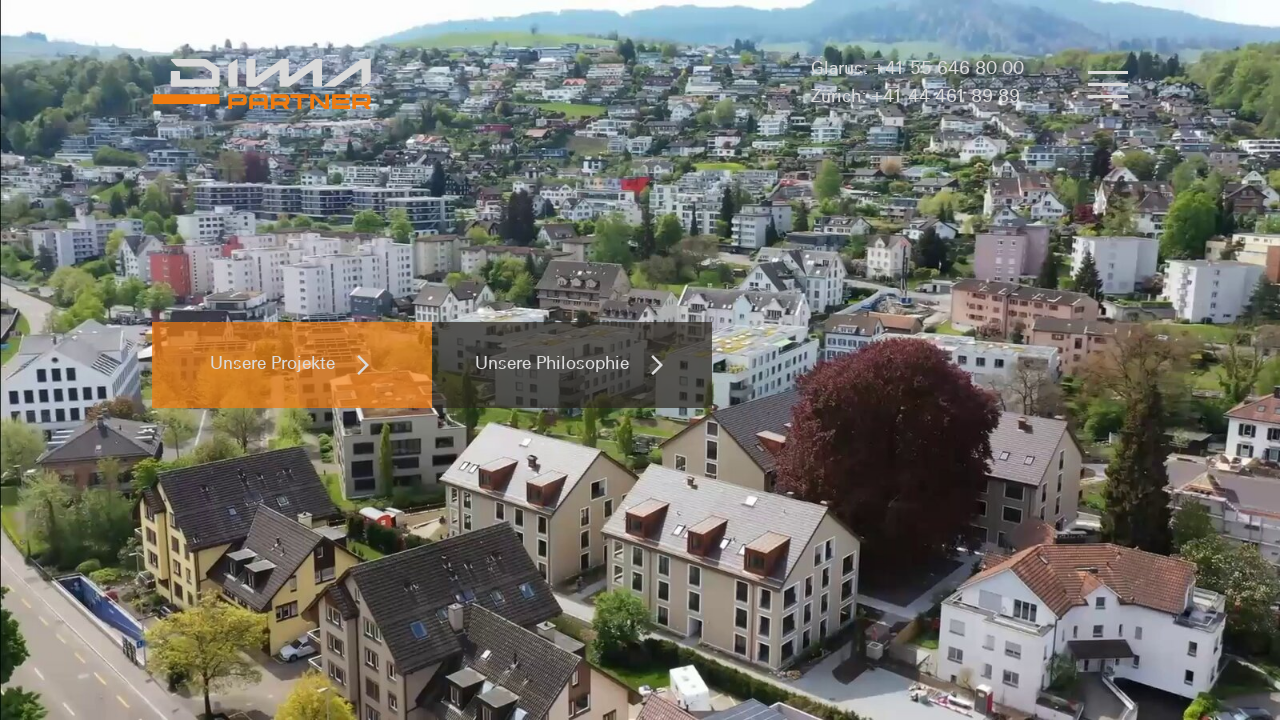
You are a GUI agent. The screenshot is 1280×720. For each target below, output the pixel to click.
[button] (1108, 84)
